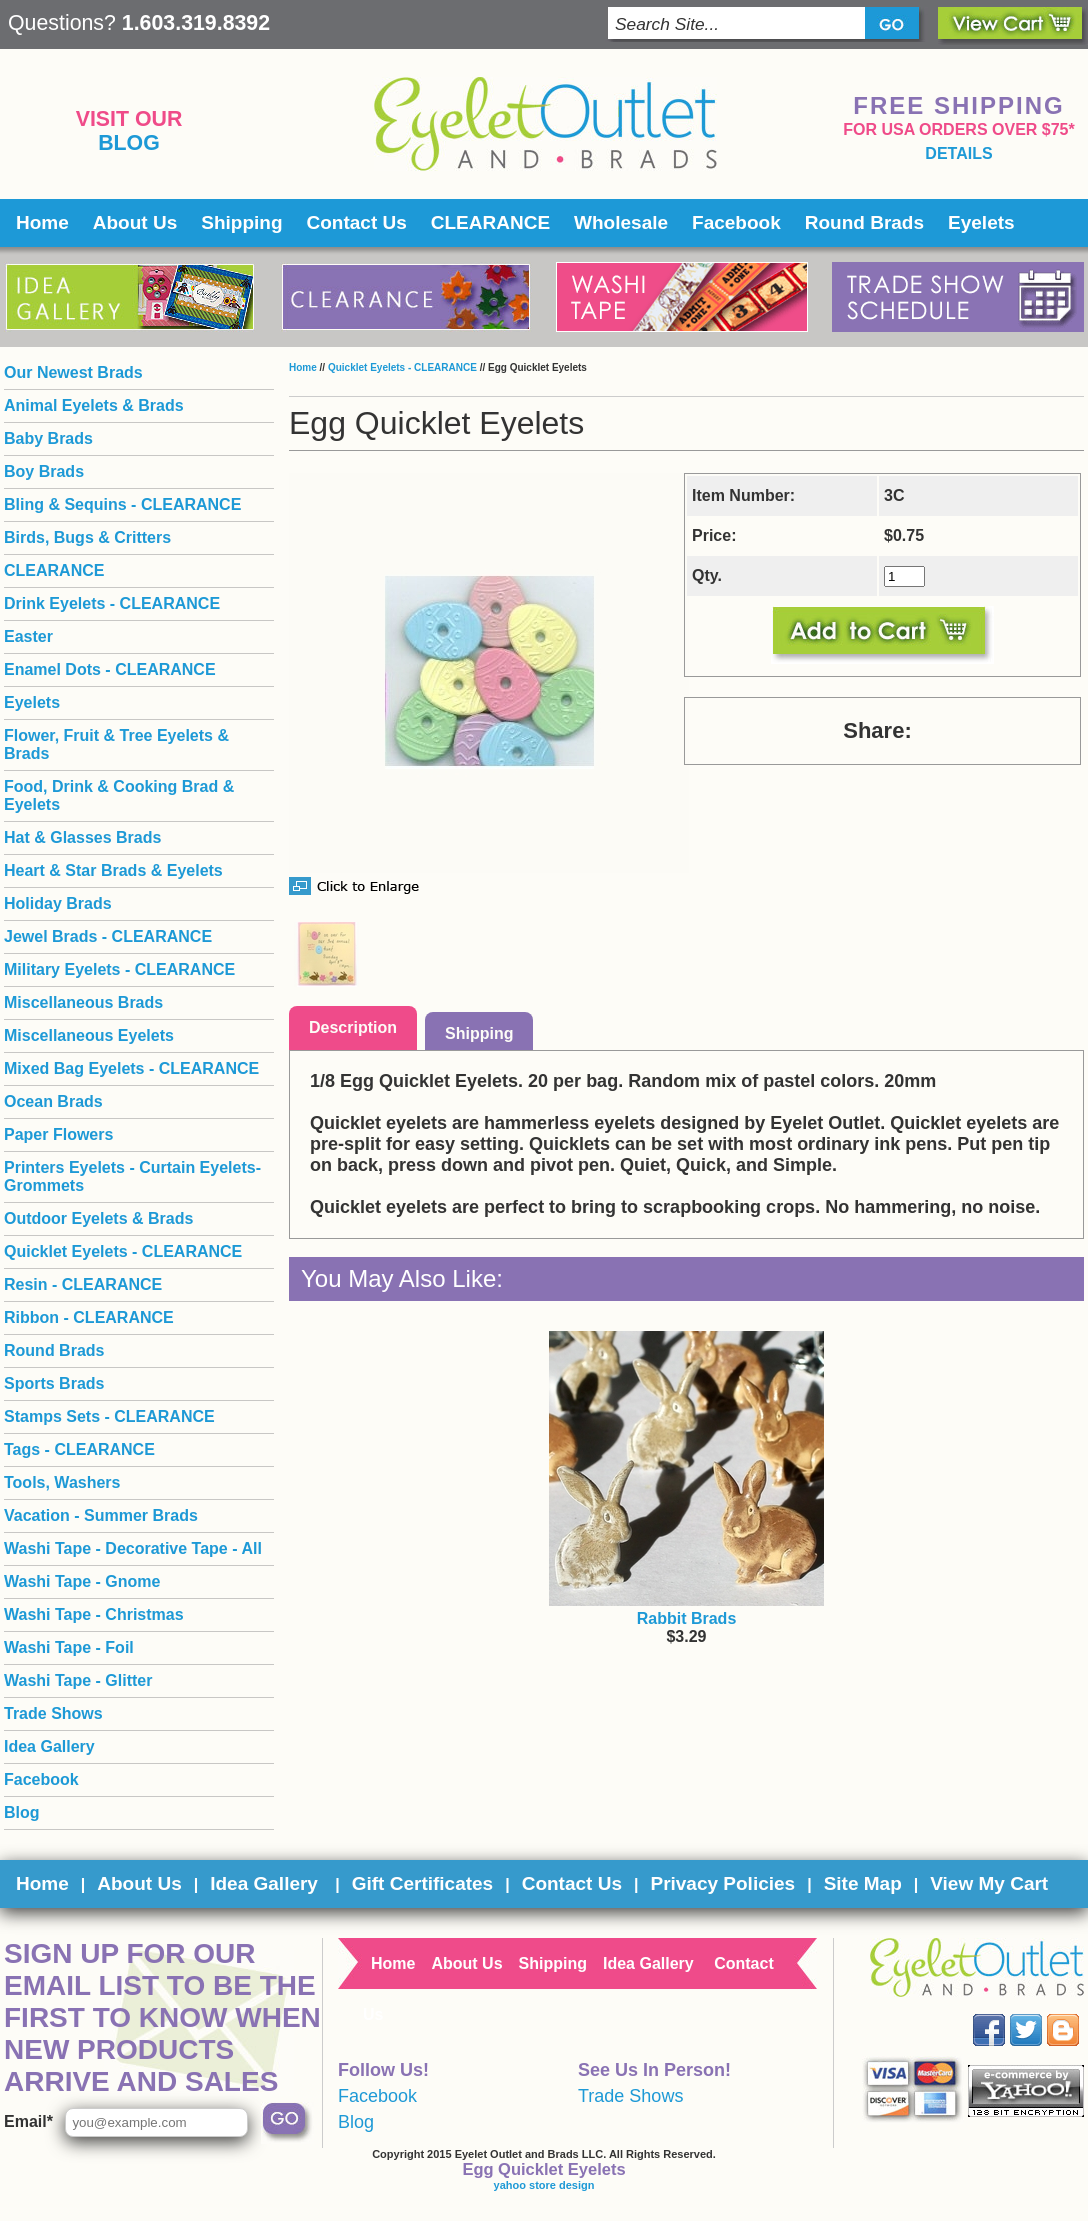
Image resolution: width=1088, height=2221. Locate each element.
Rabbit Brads (687, 1618)
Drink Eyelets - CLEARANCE (112, 603)
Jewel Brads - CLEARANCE (108, 936)
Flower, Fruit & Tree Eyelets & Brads (116, 744)
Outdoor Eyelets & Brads (98, 1218)
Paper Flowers (58, 1134)
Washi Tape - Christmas (94, 1614)
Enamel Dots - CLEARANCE (110, 669)
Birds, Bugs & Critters (87, 537)
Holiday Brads (58, 903)
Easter (28, 636)
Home (42, 222)
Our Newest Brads (73, 372)
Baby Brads (48, 438)
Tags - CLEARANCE (79, 1449)
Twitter (1040, 2014)
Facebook (736, 222)
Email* (28, 2121)
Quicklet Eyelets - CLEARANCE (402, 367)
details (958, 153)
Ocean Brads (53, 1101)
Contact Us (357, 222)
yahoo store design (544, 2185)
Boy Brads (44, 471)
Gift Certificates (422, 1883)
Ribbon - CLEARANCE (89, 1317)
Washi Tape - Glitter (78, 1680)
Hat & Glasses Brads (82, 837)
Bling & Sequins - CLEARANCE (122, 504)
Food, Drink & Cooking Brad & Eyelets (119, 795)
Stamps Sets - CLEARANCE (109, 1416)
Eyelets (981, 222)
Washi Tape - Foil (69, 1647)
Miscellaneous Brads (83, 1002)
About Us (135, 222)
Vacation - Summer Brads (101, 1515)
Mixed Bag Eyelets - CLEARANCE (131, 1068)
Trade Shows (53, 1713)
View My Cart (989, 1883)
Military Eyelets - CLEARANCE (119, 969)
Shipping (241, 222)
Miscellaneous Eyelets (89, 1035)
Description (353, 1027)
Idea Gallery (49, 1746)
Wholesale (621, 222)
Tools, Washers (62, 1482)
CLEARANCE (490, 222)
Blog (129, 143)
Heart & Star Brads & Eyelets (113, 870)
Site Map (863, 1883)
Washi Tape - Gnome (82, 1581)
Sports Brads (54, 1383)
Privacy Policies (722, 1883)
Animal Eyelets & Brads (94, 405)
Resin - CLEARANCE (83, 1284)
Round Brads (864, 222)
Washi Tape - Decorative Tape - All (133, 1548)
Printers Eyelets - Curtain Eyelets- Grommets (132, 1176)
